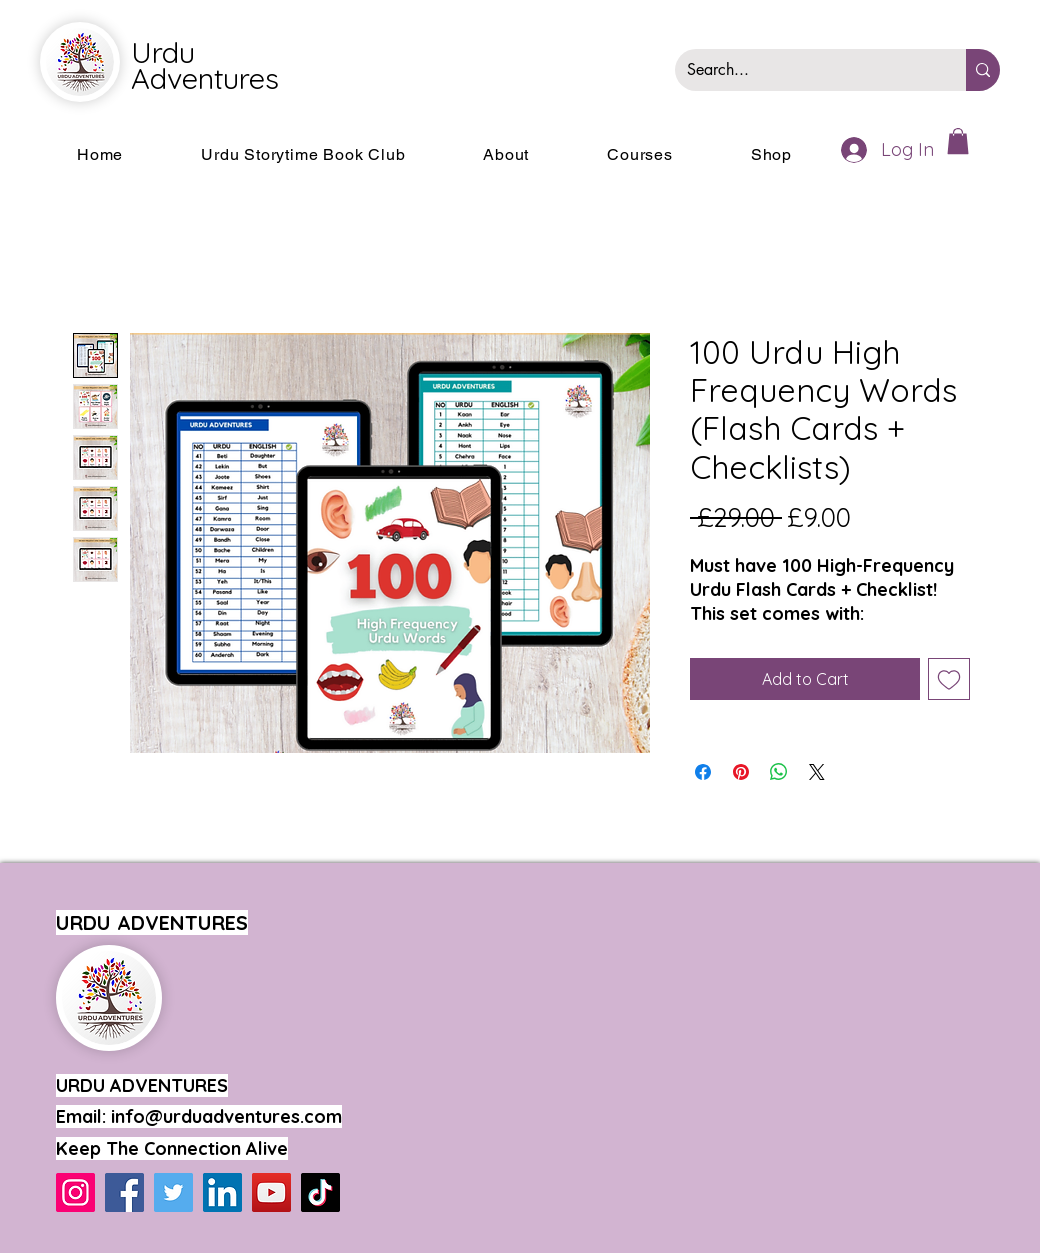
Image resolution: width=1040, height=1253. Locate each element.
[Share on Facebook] (703, 772)
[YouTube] (271, 1192)
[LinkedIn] (222, 1192)
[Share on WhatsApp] (779, 772)
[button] (958, 141)
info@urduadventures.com (226, 1116)
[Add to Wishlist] (949, 679)
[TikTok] (320, 1192)
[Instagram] (75, 1192)
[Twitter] (173, 1192)
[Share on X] (817, 772)
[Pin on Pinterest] (741, 772)
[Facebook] (124, 1192)
